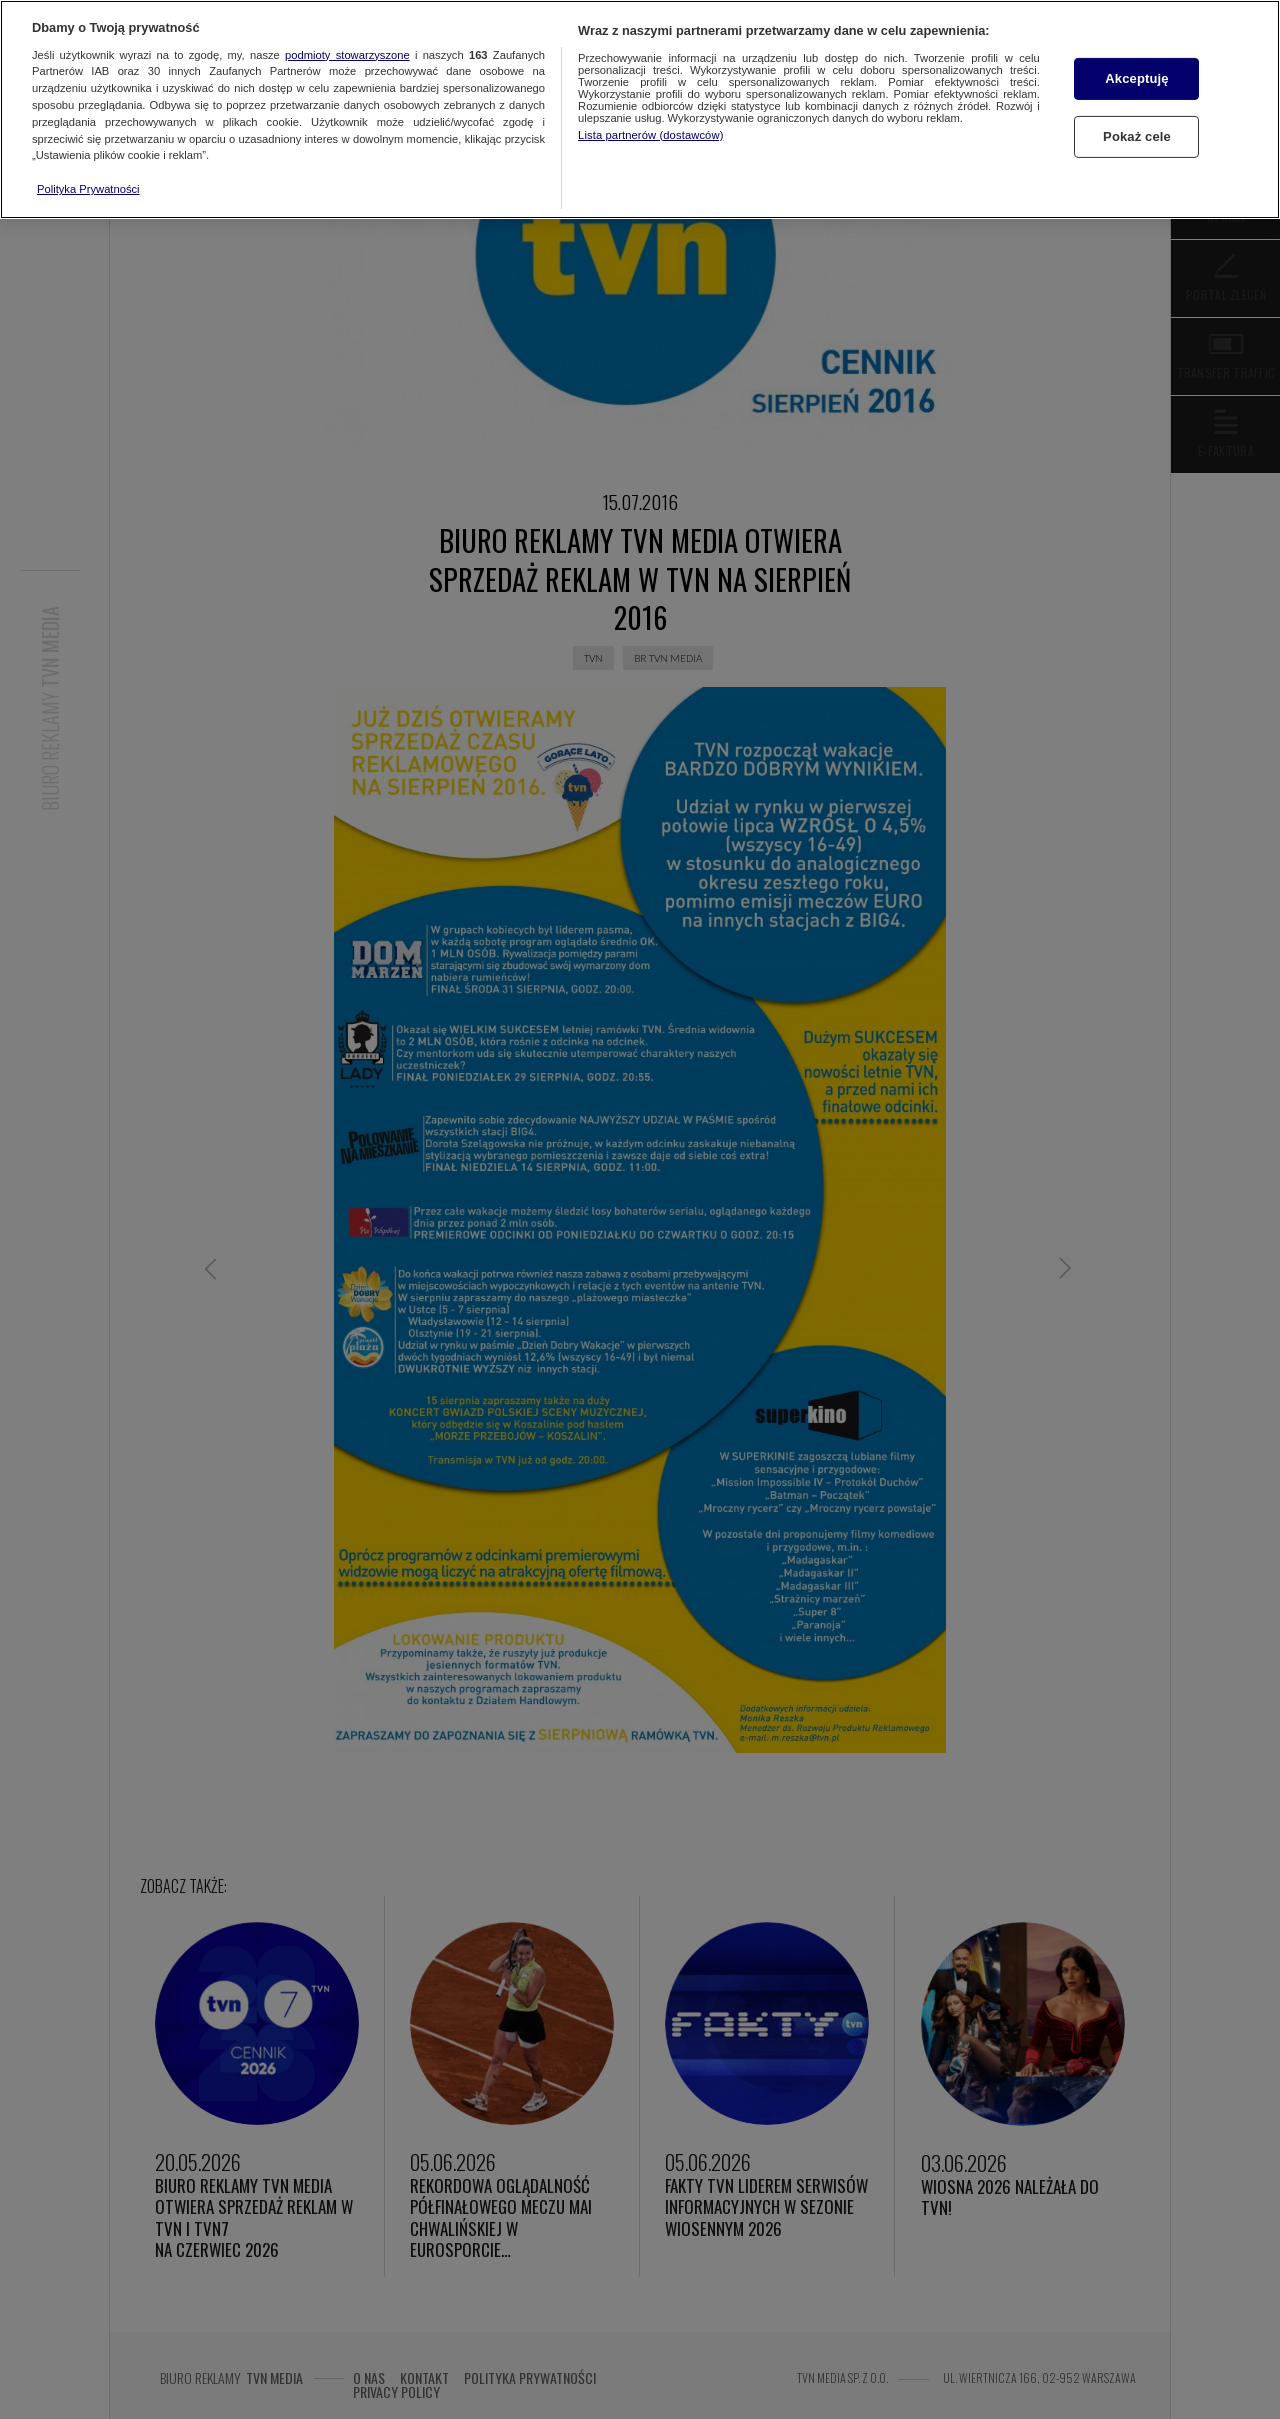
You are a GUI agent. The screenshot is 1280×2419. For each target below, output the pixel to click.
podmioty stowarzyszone (347, 55)
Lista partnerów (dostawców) (650, 135)
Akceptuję (1136, 78)
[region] (640, 109)
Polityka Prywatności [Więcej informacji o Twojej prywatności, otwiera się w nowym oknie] (88, 189)
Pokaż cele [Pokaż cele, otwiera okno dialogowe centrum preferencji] (1137, 136)
